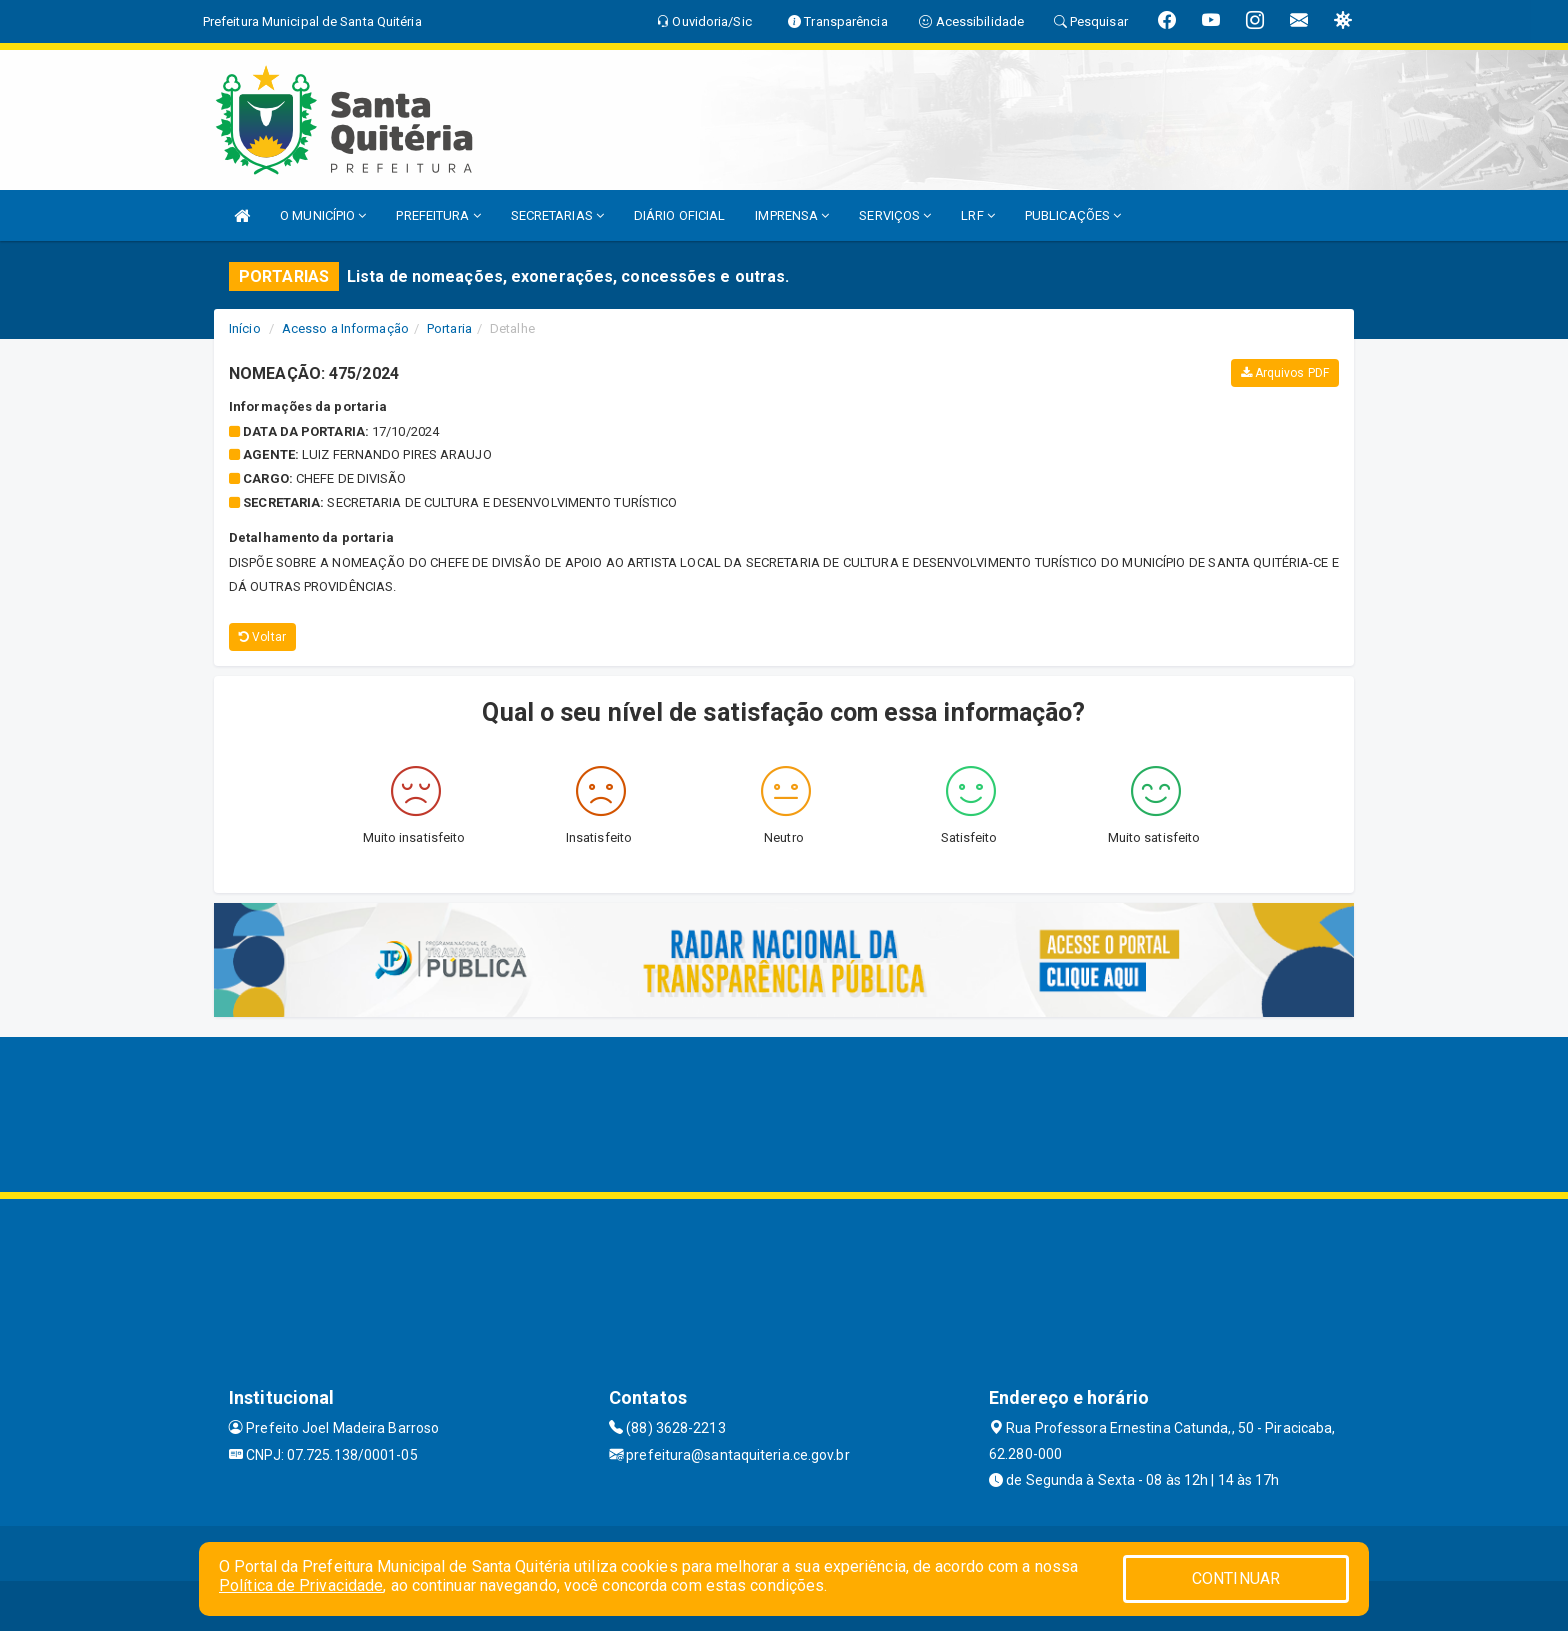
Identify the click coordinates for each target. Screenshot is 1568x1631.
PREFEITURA (438, 215)
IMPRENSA (792, 215)
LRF (978, 215)
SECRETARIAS (557, 215)
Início (245, 328)
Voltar (262, 637)
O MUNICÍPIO (323, 215)
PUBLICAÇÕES (1073, 215)
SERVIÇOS (895, 215)
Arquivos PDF (1285, 373)
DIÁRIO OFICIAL (679, 215)
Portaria (449, 328)
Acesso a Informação (345, 328)
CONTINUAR (1236, 1578)
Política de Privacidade (301, 1585)
